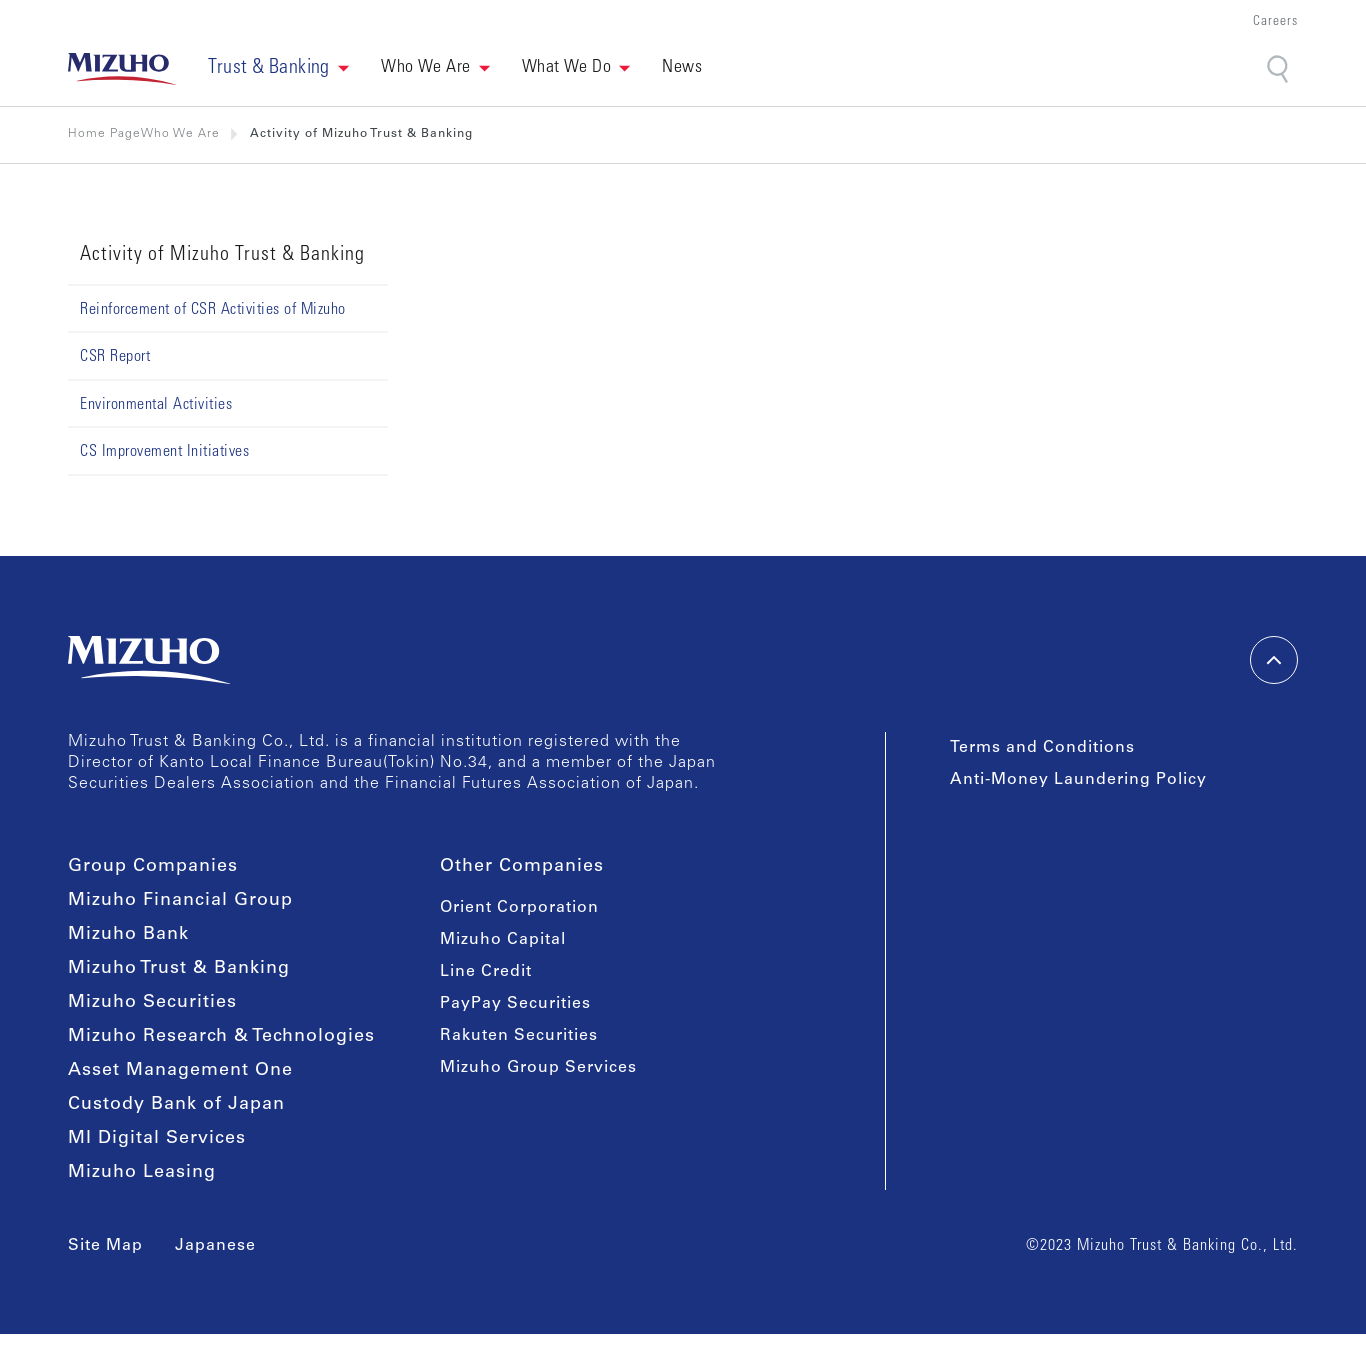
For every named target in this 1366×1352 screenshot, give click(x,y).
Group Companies (153, 867)
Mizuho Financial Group (180, 901)
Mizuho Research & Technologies (221, 1037)
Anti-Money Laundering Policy (1078, 780)
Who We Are (426, 68)
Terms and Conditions (1042, 748)
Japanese (215, 1246)
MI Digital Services (157, 1139)
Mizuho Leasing (142, 1173)
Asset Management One (180, 1071)
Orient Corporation (519, 908)
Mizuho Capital (503, 940)
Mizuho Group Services (538, 1068)
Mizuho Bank (128, 935)
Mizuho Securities (152, 1003)
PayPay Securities (515, 1004)
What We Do (567, 68)
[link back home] (122, 69)
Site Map (105, 1246)
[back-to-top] (1274, 660)
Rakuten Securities (519, 1036)
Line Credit (486, 972)
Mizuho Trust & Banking (179, 969)
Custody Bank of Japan (176, 1105)
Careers (1275, 22)
